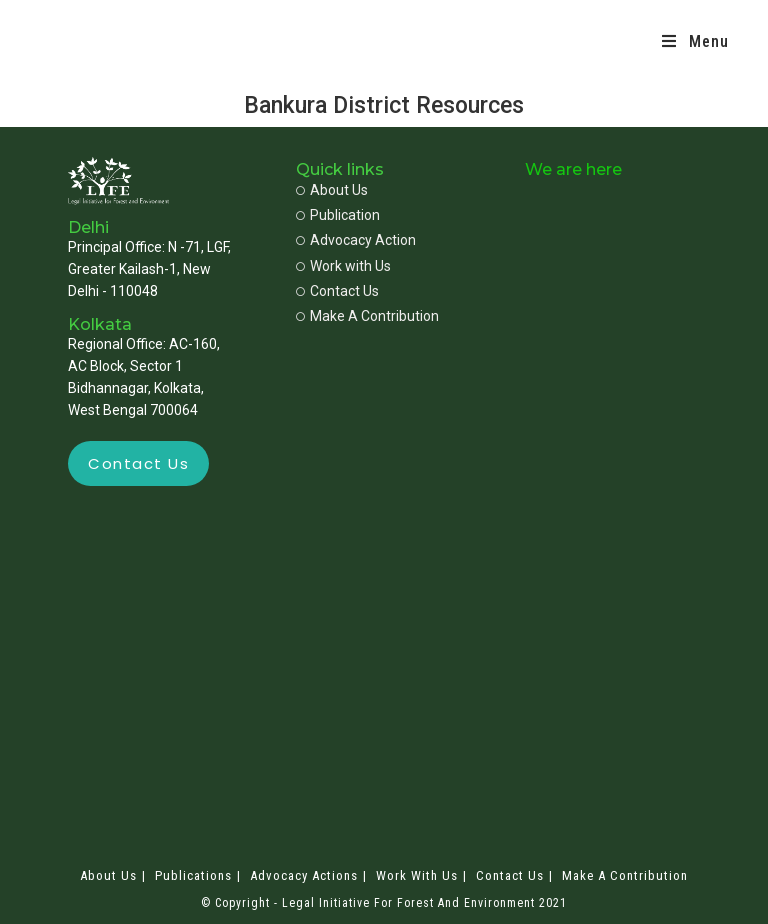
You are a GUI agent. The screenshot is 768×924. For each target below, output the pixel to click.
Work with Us (417, 875)
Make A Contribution (625, 875)
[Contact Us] (380, 291)
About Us (108, 875)
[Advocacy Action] (380, 240)
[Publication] (380, 215)
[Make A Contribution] (380, 316)
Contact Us (510, 875)
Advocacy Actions (304, 875)
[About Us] (380, 190)
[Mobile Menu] (695, 42)
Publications (193, 875)
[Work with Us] (380, 266)
